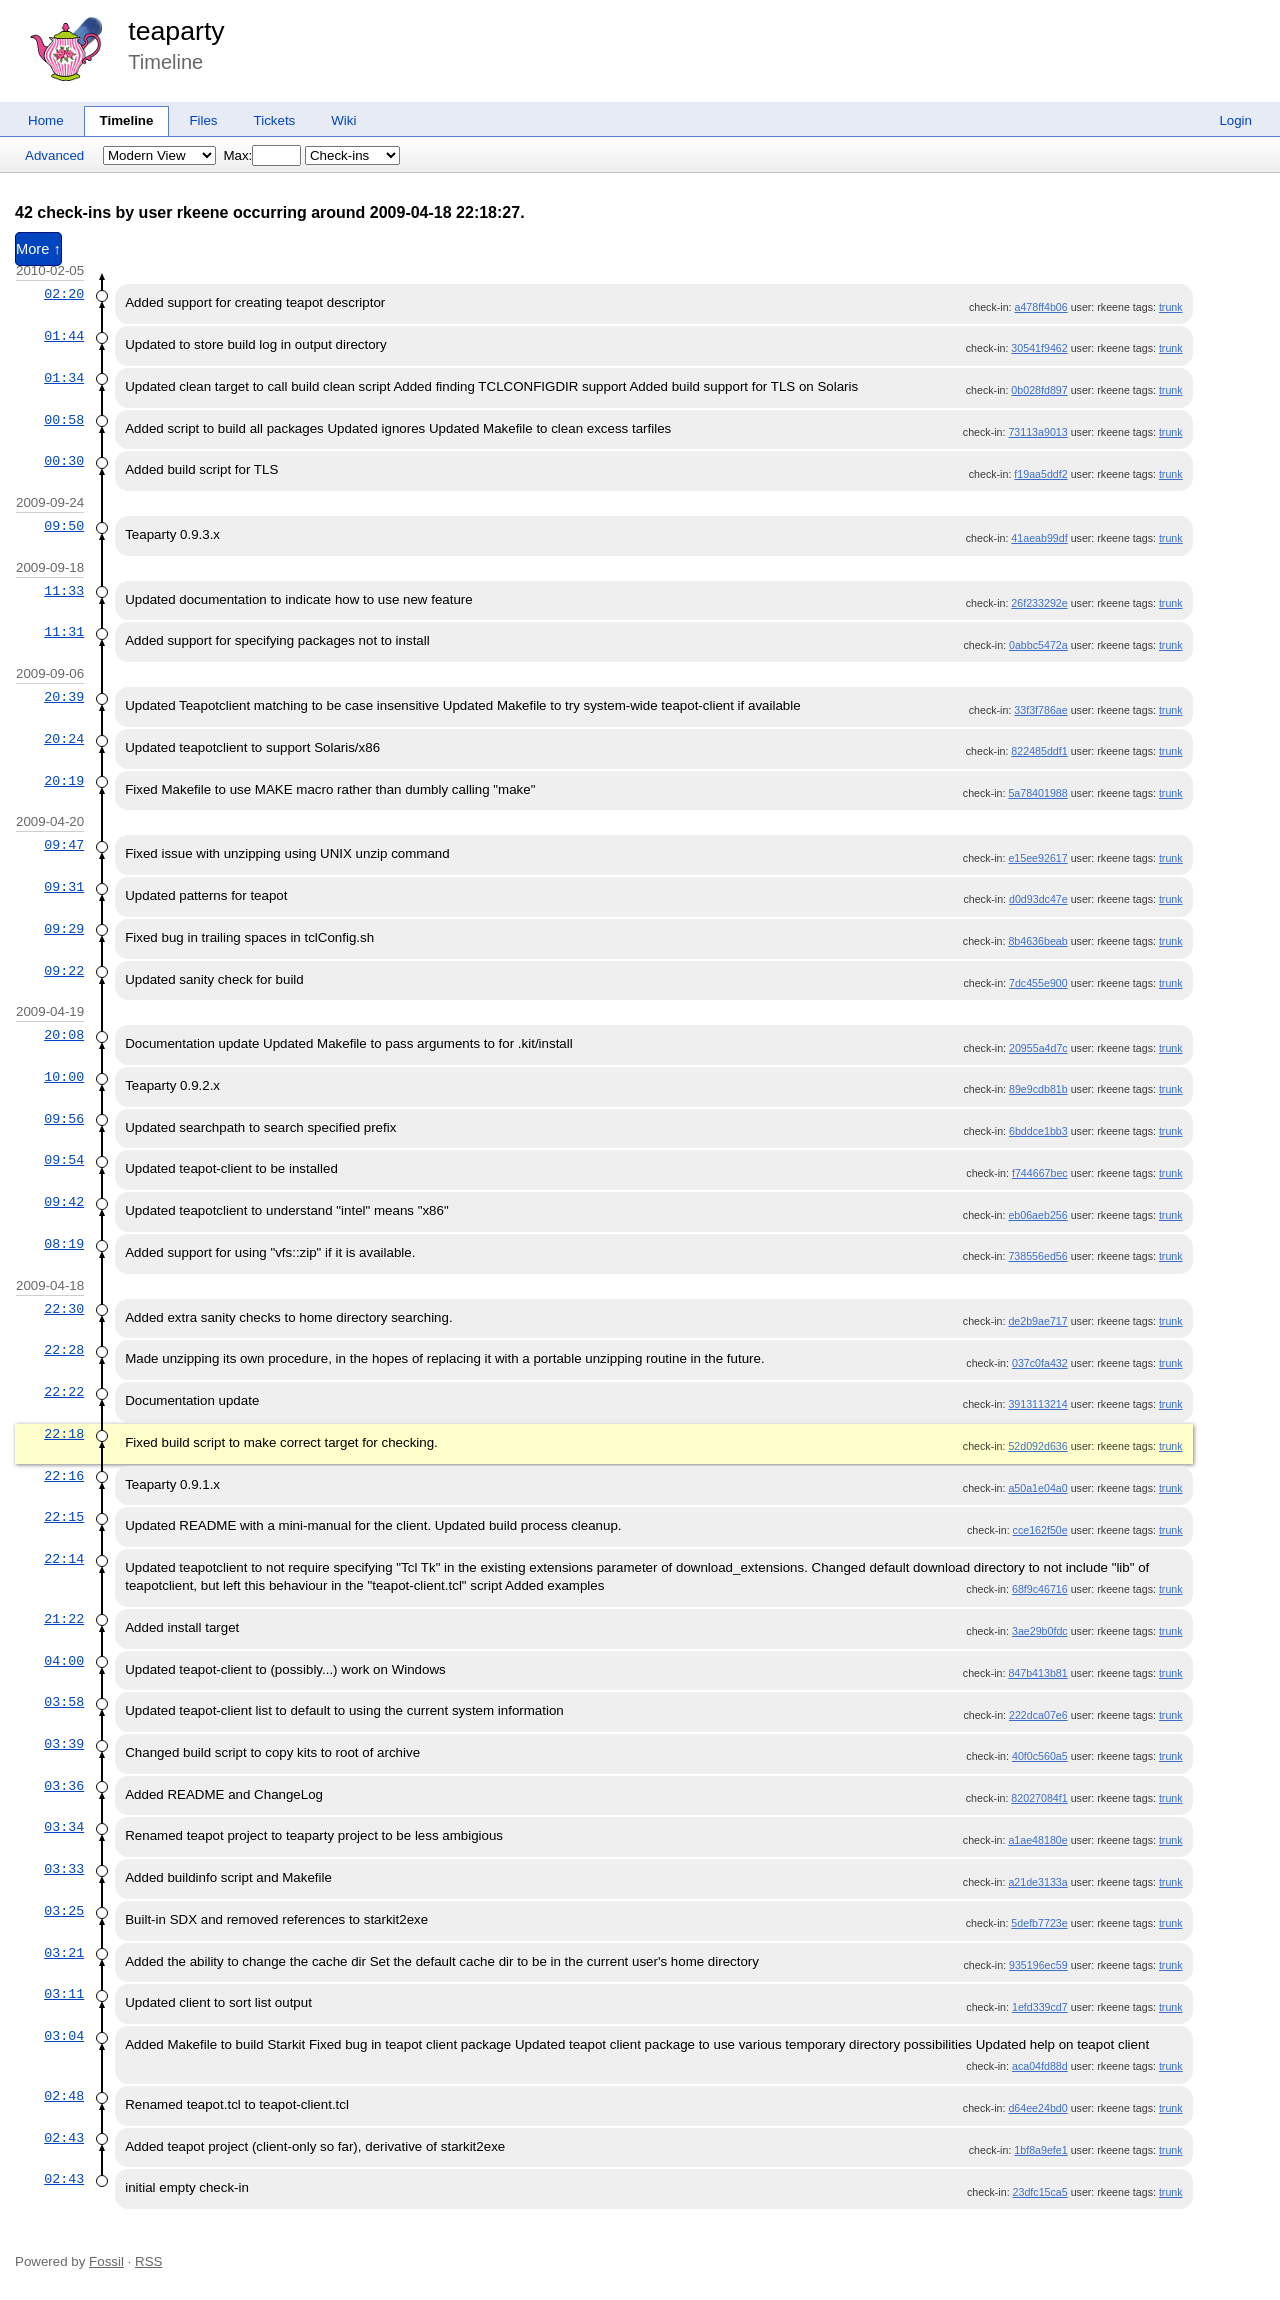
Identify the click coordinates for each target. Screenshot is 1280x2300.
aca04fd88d (1040, 2066)
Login (1235, 120)
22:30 (64, 1309)
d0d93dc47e (1038, 899)
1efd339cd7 (1040, 2007)
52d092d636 (1037, 1446)
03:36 (64, 1786)
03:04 (64, 2036)
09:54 (64, 1160)
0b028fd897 (1039, 390)
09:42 (64, 1202)
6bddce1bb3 (1038, 1131)
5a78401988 (1037, 793)
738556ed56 (1037, 1256)
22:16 (64, 1476)
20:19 (64, 781)
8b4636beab (1037, 941)
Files (203, 120)
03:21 (64, 1953)
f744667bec (1040, 1173)
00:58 (64, 420)
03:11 (64, 1994)
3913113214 (1037, 1404)
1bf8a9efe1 (1040, 2150)
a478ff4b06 (1041, 307)
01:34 (64, 378)
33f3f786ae (1040, 710)
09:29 (64, 929)
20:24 (64, 739)
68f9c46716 (1040, 1589)
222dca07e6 (1038, 1715)
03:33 (64, 1869)
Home (46, 120)
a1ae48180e (1037, 1840)
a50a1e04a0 (1037, 1488)
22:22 (64, 1392)
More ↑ (38, 249)
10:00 (64, 1077)
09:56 (64, 1119)
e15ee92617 (1037, 858)
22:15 (64, 1517)
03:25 (64, 1911)
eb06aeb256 (1037, 1215)
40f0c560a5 (1040, 1756)
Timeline (127, 120)
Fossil (106, 2261)
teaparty (176, 31)
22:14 (64, 1559)
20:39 (64, 697)
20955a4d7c (1038, 1048)
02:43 (64, 2138)
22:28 (64, 1350)
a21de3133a (1037, 1882)
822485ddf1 (1039, 751)
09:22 (64, 971)
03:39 (64, 1744)
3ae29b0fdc (1040, 1631)
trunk (1171, 307)
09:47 (64, 845)
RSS (148, 2261)
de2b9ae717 (1037, 1321)
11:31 (64, 632)
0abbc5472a (1038, 645)
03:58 (64, 1702)
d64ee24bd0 (1037, 2108)
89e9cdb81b (1038, 1089)
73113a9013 (1037, 432)
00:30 (64, 461)
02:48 (64, 2096)
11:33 (64, 591)
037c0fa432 (1040, 1363)
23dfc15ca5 (1040, 2192)
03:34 (64, 1827)
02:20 (64, 294)
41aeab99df (1039, 538)
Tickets (275, 120)
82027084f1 (1039, 1798)
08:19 (64, 1244)
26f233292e (1039, 603)
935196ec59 (1038, 1965)
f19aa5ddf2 (1040, 474)
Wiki (343, 120)
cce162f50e (1040, 1530)
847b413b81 (1037, 1673)
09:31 (64, 887)
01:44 (64, 336)
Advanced (54, 155)
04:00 (64, 1661)
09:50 (64, 526)
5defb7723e (1039, 1923)
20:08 (64, 1035)
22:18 (64, 1434)
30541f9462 (1039, 348)
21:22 (64, 1619)
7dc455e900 (1038, 983)
